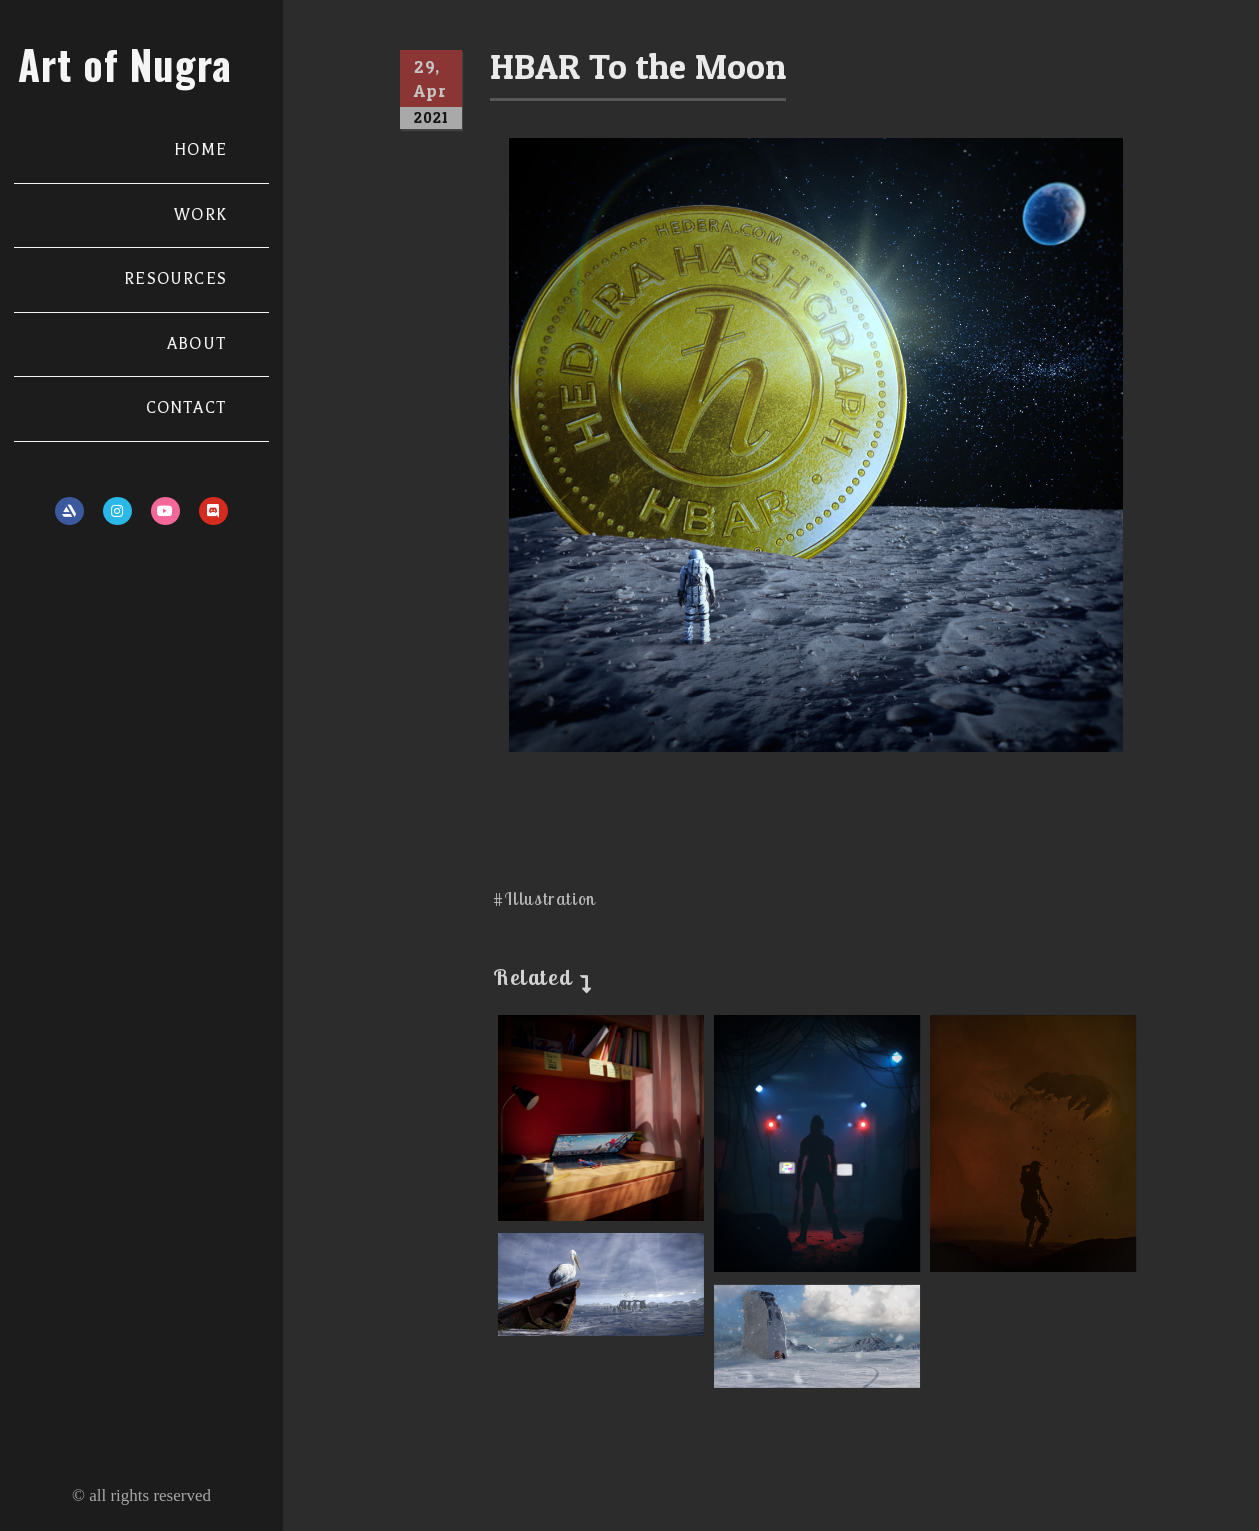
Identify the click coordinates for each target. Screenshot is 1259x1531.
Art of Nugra (125, 64)
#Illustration (544, 898)
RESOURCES (175, 279)
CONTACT (186, 408)
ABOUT (197, 344)
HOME (200, 150)
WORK (200, 215)
